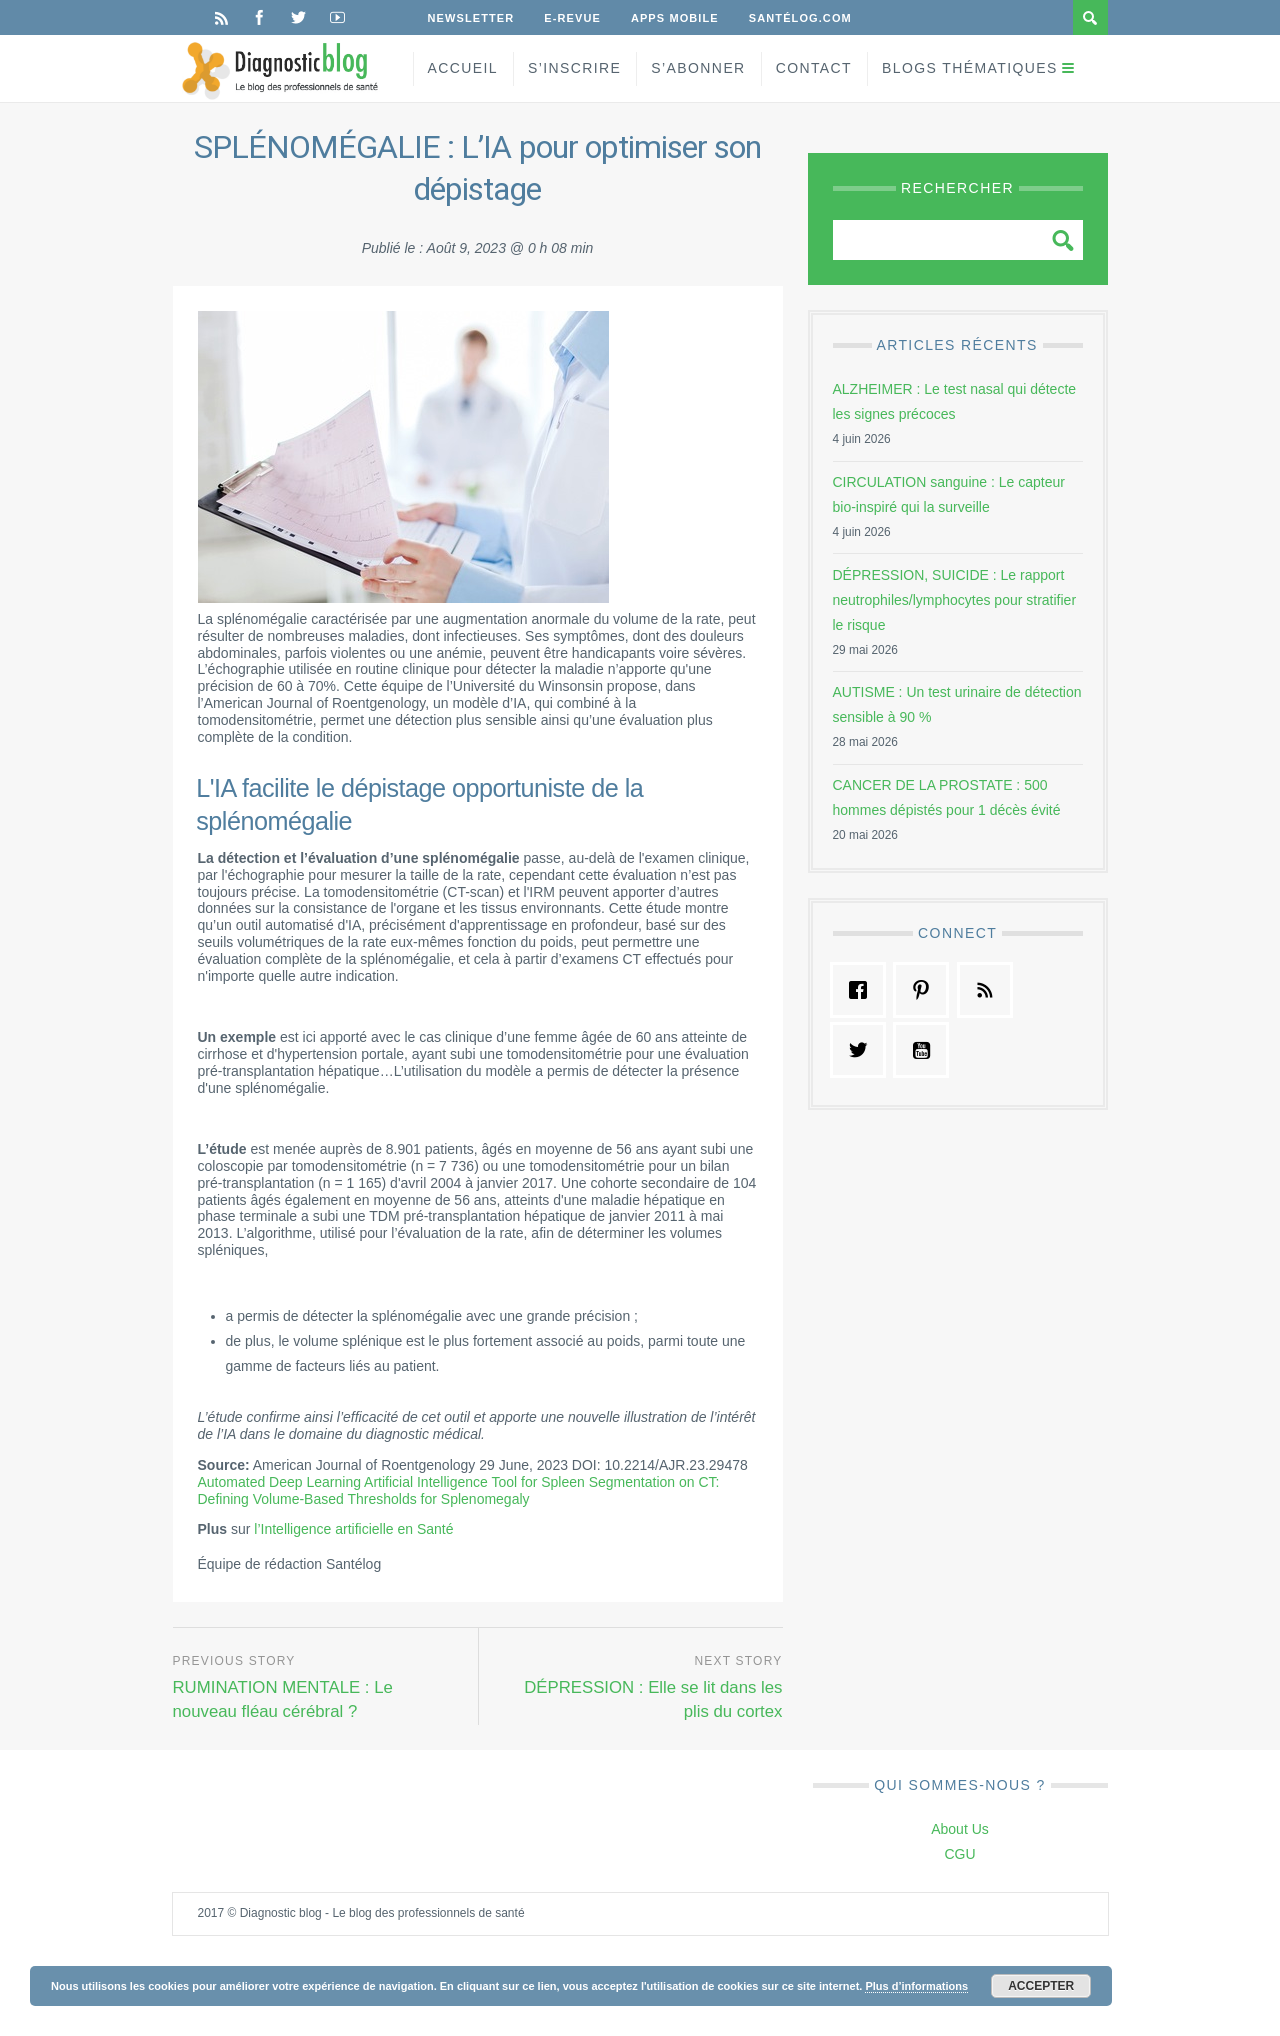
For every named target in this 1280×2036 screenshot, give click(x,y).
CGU (959, 1854)
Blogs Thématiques (970, 68)
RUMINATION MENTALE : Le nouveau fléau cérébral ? (283, 1700)
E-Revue (572, 18)
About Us (960, 1829)
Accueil (463, 68)
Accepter (1041, 1986)
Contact (814, 68)
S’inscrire (574, 68)
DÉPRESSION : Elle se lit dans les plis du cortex (653, 1700)
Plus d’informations (916, 1986)
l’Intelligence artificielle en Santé (353, 1529)
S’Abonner (698, 68)
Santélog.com (800, 18)
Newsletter (471, 18)
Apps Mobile (675, 18)
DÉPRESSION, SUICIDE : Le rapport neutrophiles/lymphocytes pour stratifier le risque (955, 600)
